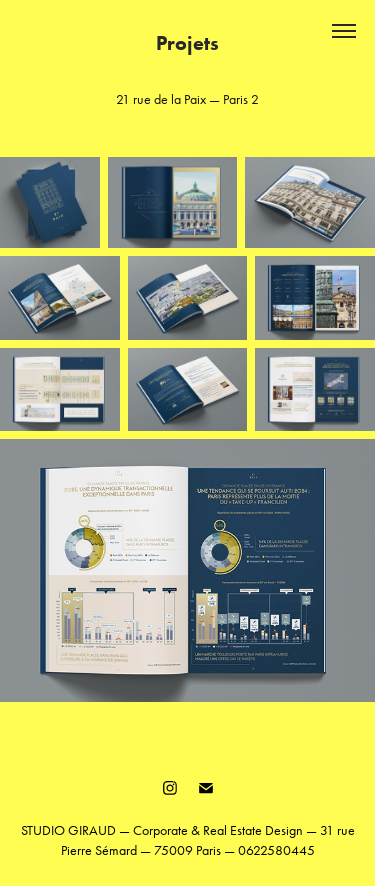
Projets (187, 43)
